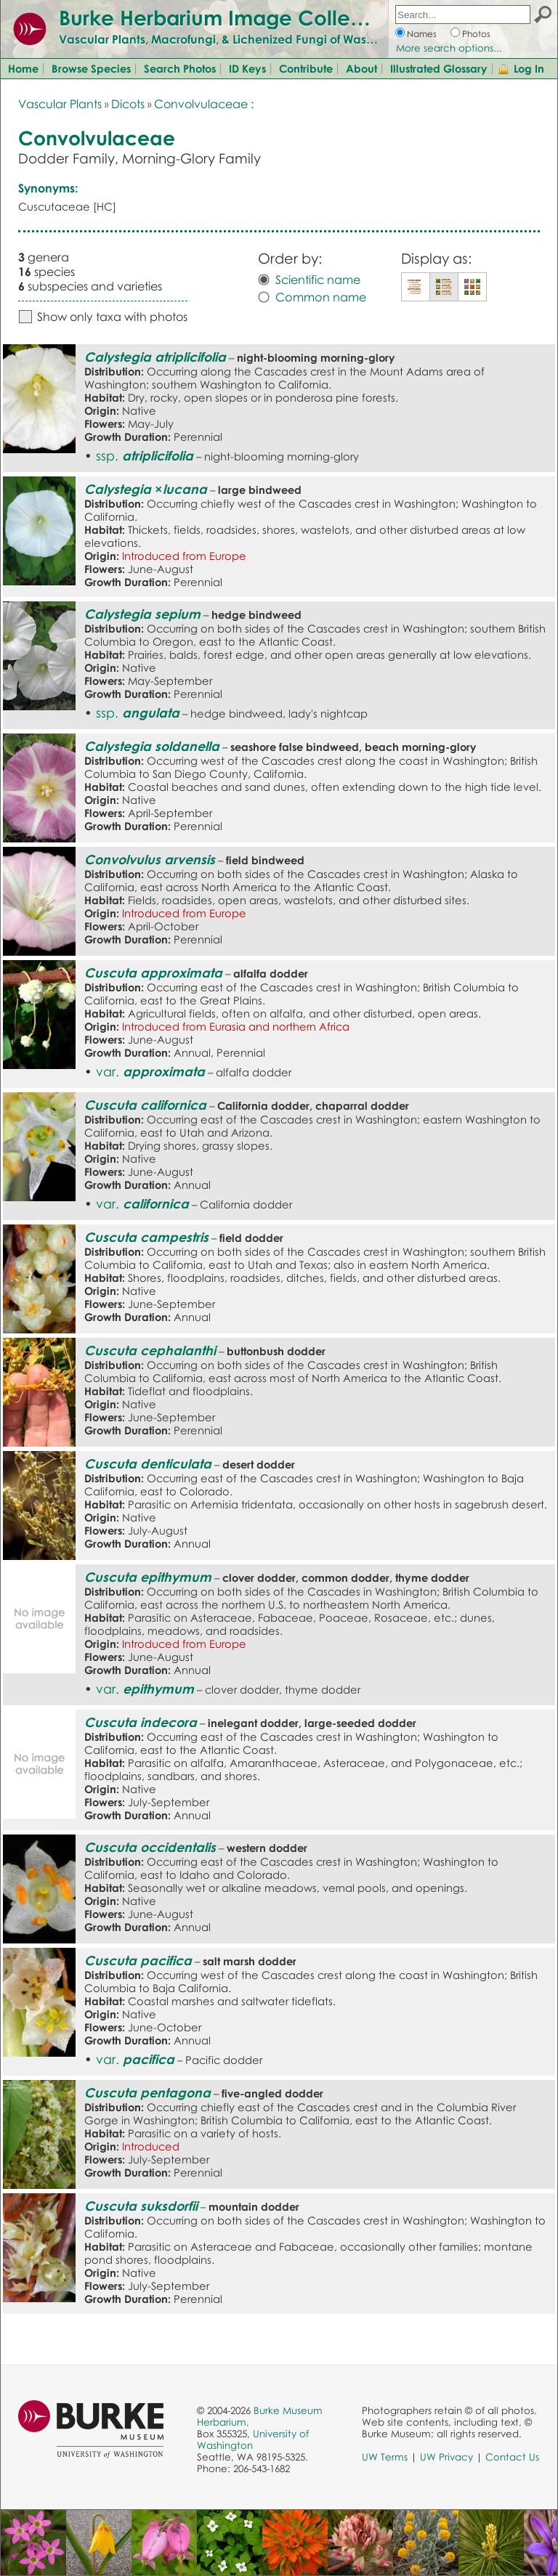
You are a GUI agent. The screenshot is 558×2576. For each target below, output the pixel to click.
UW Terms (385, 2457)
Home (23, 68)
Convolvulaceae (201, 104)
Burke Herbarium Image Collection (229, 17)
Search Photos (180, 68)
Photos (476, 33)
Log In (529, 68)
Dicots (128, 104)
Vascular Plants (60, 104)
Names (422, 33)
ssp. (144, 455)
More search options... (449, 48)
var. (150, 1071)
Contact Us (512, 2457)
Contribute (306, 68)
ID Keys (247, 68)
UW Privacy (446, 2457)
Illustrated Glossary (439, 68)
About (361, 68)
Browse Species (91, 68)
